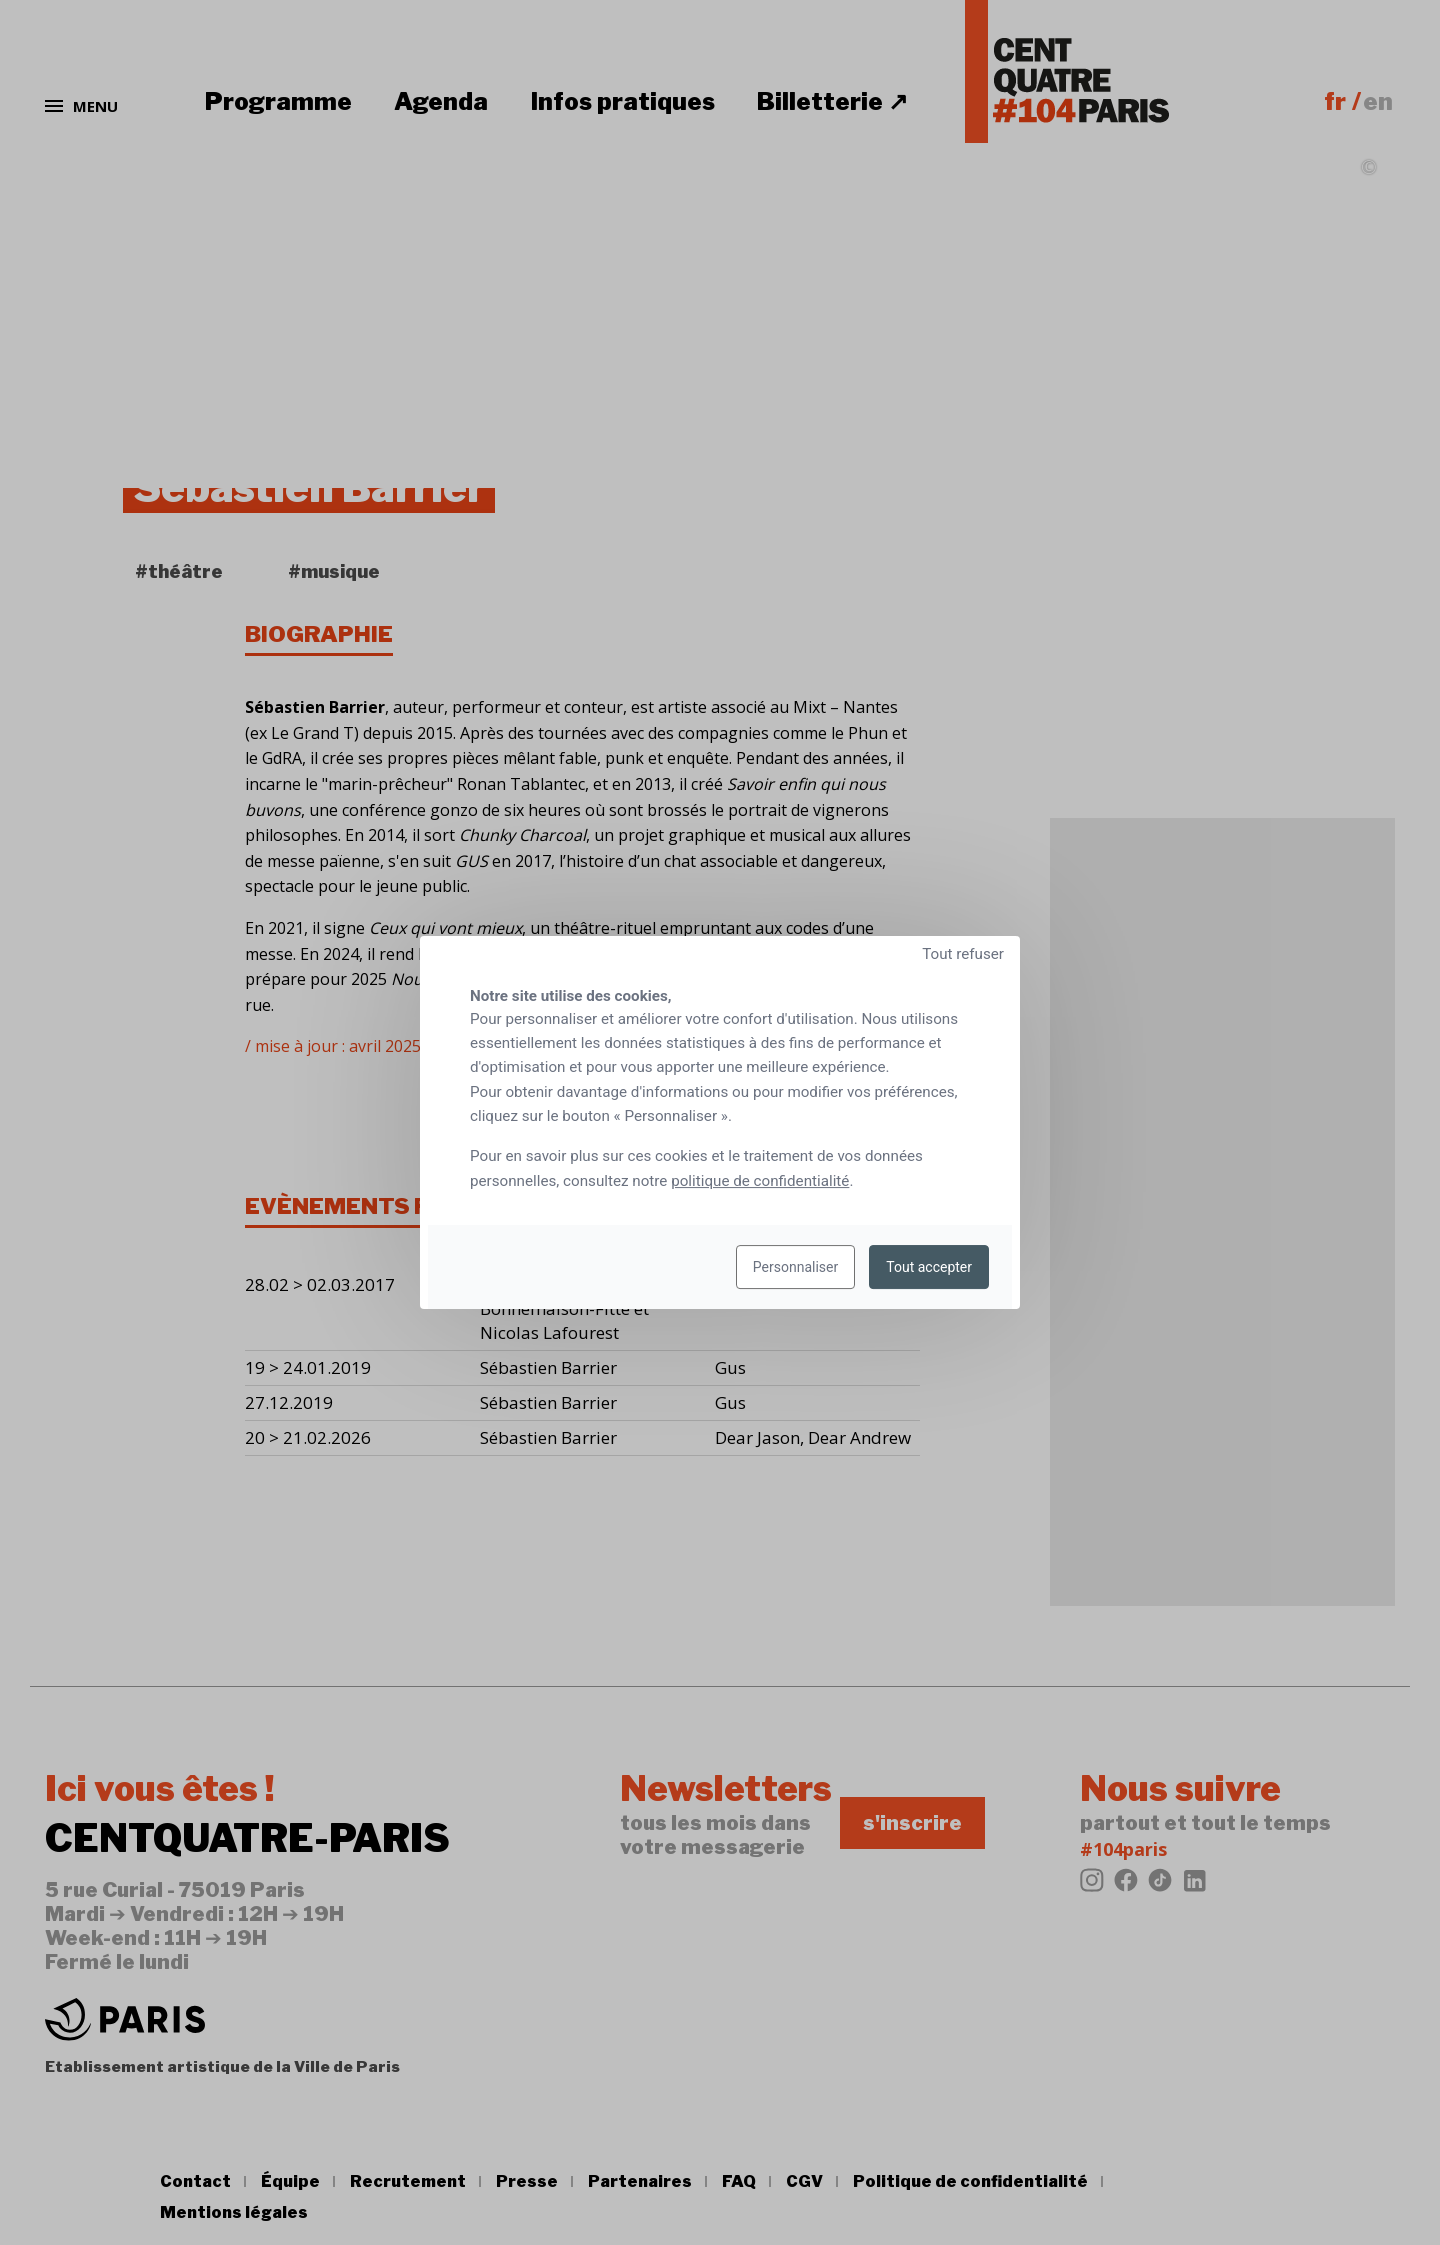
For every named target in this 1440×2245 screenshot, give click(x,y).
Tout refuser (963, 954)
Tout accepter (929, 1267)
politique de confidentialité (760, 1181)
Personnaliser (795, 1267)
